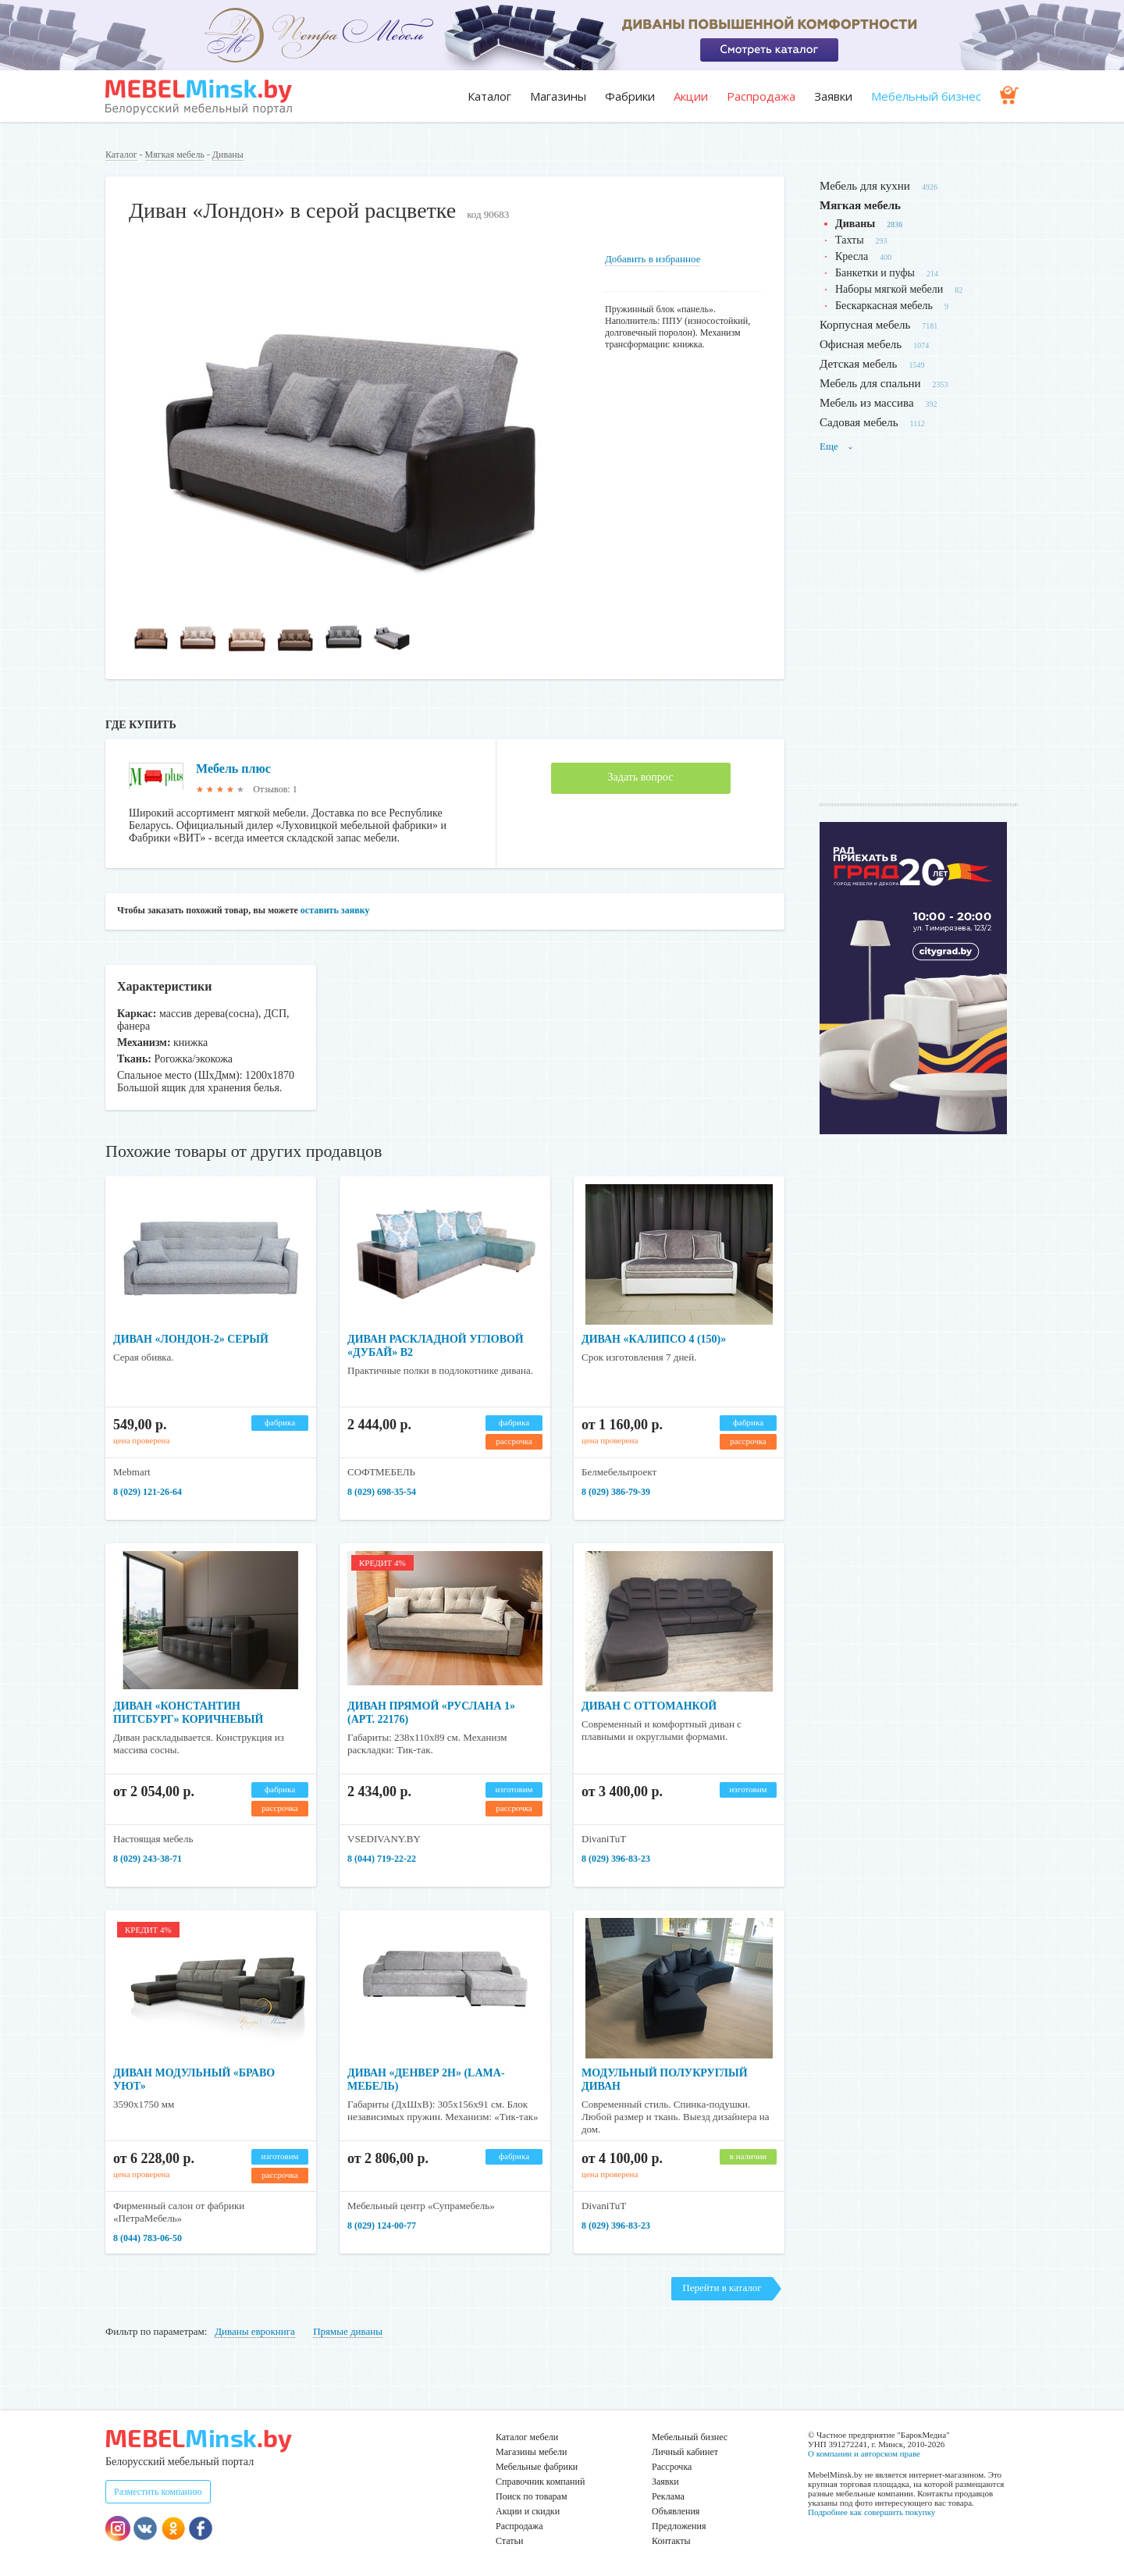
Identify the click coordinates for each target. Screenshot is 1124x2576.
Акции (691, 96)
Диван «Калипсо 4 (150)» (654, 1339)
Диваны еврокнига (255, 2331)
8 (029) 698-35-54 (381, 1491)
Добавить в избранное (652, 259)
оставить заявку (335, 910)
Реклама (668, 2496)
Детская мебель (858, 364)
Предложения (679, 2526)
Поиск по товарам (531, 2496)
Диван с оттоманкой (649, 1706)
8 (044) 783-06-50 (147, 2238)
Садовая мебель (859, 422)
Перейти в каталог (721, 2287)
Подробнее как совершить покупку (871, 2512)
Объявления (675, 2511)
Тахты (849, 240)
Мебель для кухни (865, 186)
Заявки (833, 96)
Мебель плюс (233, 768)
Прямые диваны (347, 2331)
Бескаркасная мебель (884, 305)
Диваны (228, 154)
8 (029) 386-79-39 (616, 1491)
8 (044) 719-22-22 (381, 1858)
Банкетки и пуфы (875, 273)
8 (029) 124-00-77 (381, 2225)
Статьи (509, 2540)
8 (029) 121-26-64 (147, 1491)
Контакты (671, 2540)
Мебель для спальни (870, 383)
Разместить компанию (158, 2491)
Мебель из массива (867, 403)
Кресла (851, 256)
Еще (837, 446)
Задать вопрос (641, 777)
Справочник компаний (540, 2481)
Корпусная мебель (865, 324)
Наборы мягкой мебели (889, 289)
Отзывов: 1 (275, 789)
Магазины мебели (531, 2451)
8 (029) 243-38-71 (147, 1858)
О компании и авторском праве (864, 2453)
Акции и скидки (528, 2511)
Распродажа (761, 96)
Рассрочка (672, 2466)
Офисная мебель (861, 344)
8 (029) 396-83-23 (616, 1858)
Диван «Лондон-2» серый (191, 1339)
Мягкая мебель (175, 154)
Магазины (558, 96)
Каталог (489, 96)
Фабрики (630, 96)
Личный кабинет (685, 2451)
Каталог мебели (527, 2437)
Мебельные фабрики (537, 2466)
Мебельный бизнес (926, 96)
